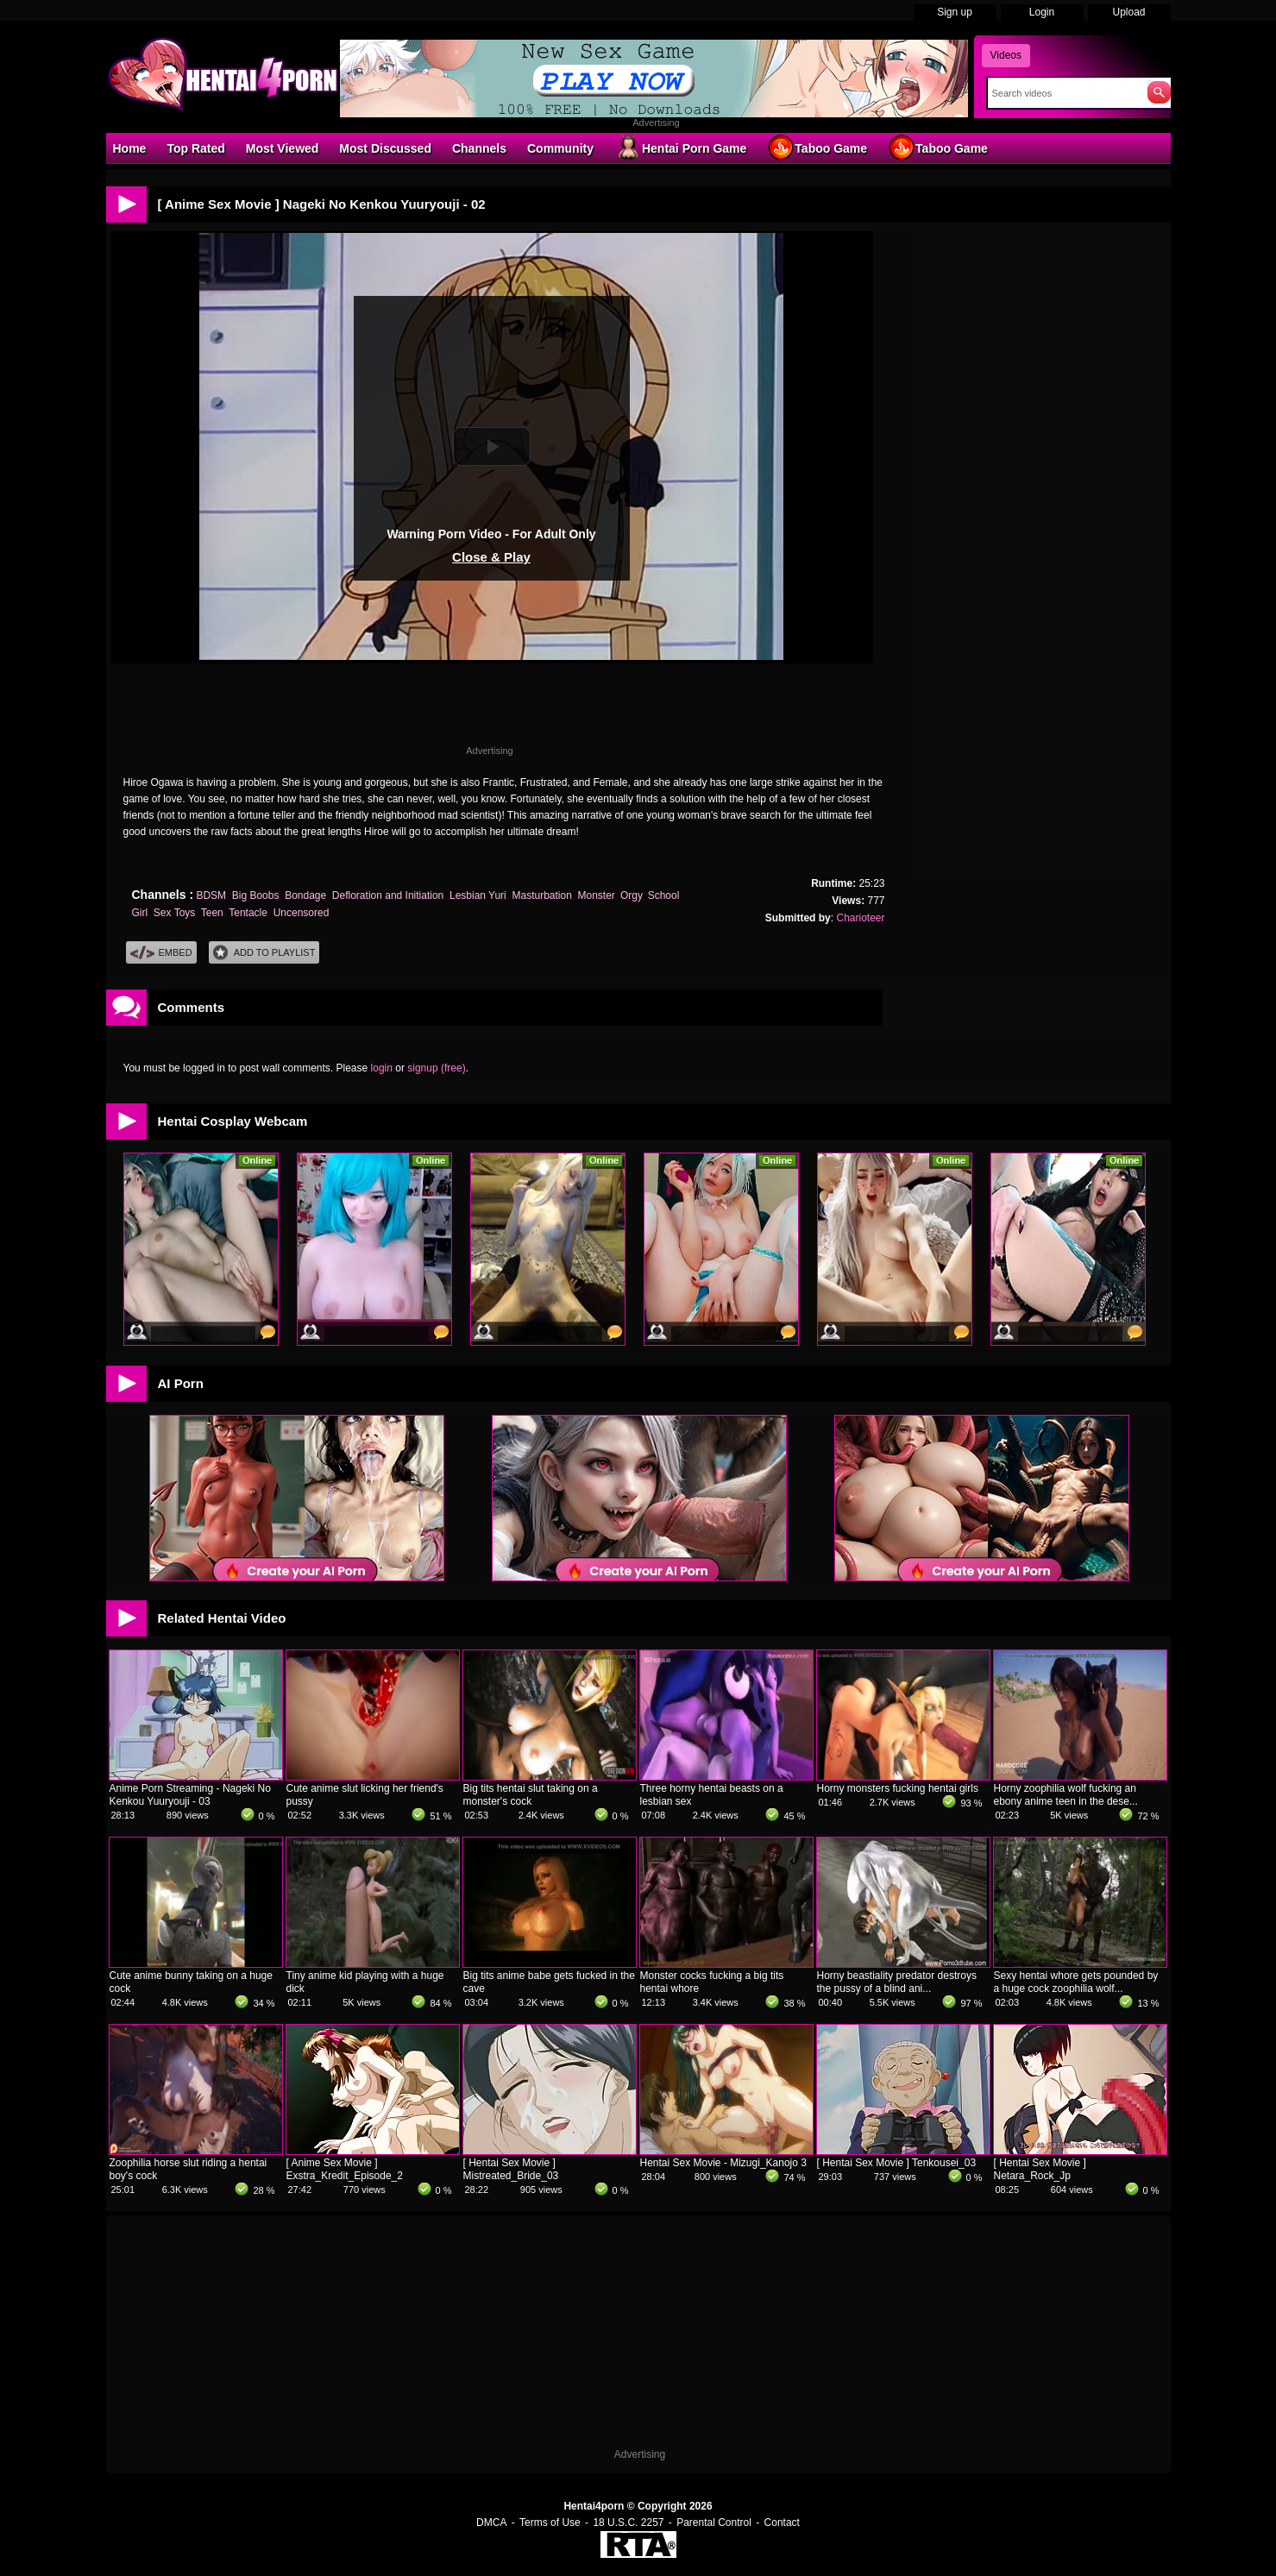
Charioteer (860, 918)
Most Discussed (385, 148)
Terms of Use (550, 2522)
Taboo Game (817, 147)
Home (130, 148)
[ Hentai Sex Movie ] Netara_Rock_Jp (1040, 2169)
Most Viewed (282, 148)
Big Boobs (256, 895)
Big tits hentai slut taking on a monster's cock (530, 1794)
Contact (782, 2522)
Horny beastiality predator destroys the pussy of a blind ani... (897, 1982)
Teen (212, 913)
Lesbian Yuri (477, 895)
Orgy (631, 895)
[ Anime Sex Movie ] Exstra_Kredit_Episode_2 (344, 2169)
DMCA (491, 2522)
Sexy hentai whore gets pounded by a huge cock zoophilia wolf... (1076, 1982)
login (382, 1068)
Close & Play (491, 557)
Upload (1128, 12)
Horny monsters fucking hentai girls (897, 1788)
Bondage (305, 895)
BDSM (211, 895)
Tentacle (248, 913)
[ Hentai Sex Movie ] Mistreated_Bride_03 (511, 2169)
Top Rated (195, 148)
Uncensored (301, 913)
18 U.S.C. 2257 (628, 2522)
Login (1041, 12)
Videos (1005, 55)
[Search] (1063, 93)
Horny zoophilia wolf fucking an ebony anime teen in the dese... (1066, 1794)
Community (560, 148)
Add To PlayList (264, 953)
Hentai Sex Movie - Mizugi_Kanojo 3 (723, 2163)
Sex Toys (174, 913)
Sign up (954, 12)
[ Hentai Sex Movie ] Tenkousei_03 (897, 2163)
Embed (161, 952)
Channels (479, 148)
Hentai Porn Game (680, 147)
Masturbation (541, 895)
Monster (596, 895)
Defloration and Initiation (387, 895)
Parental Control (713, 2522)
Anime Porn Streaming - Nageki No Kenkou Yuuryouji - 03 (190, 1794)
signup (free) (436, 1068)
